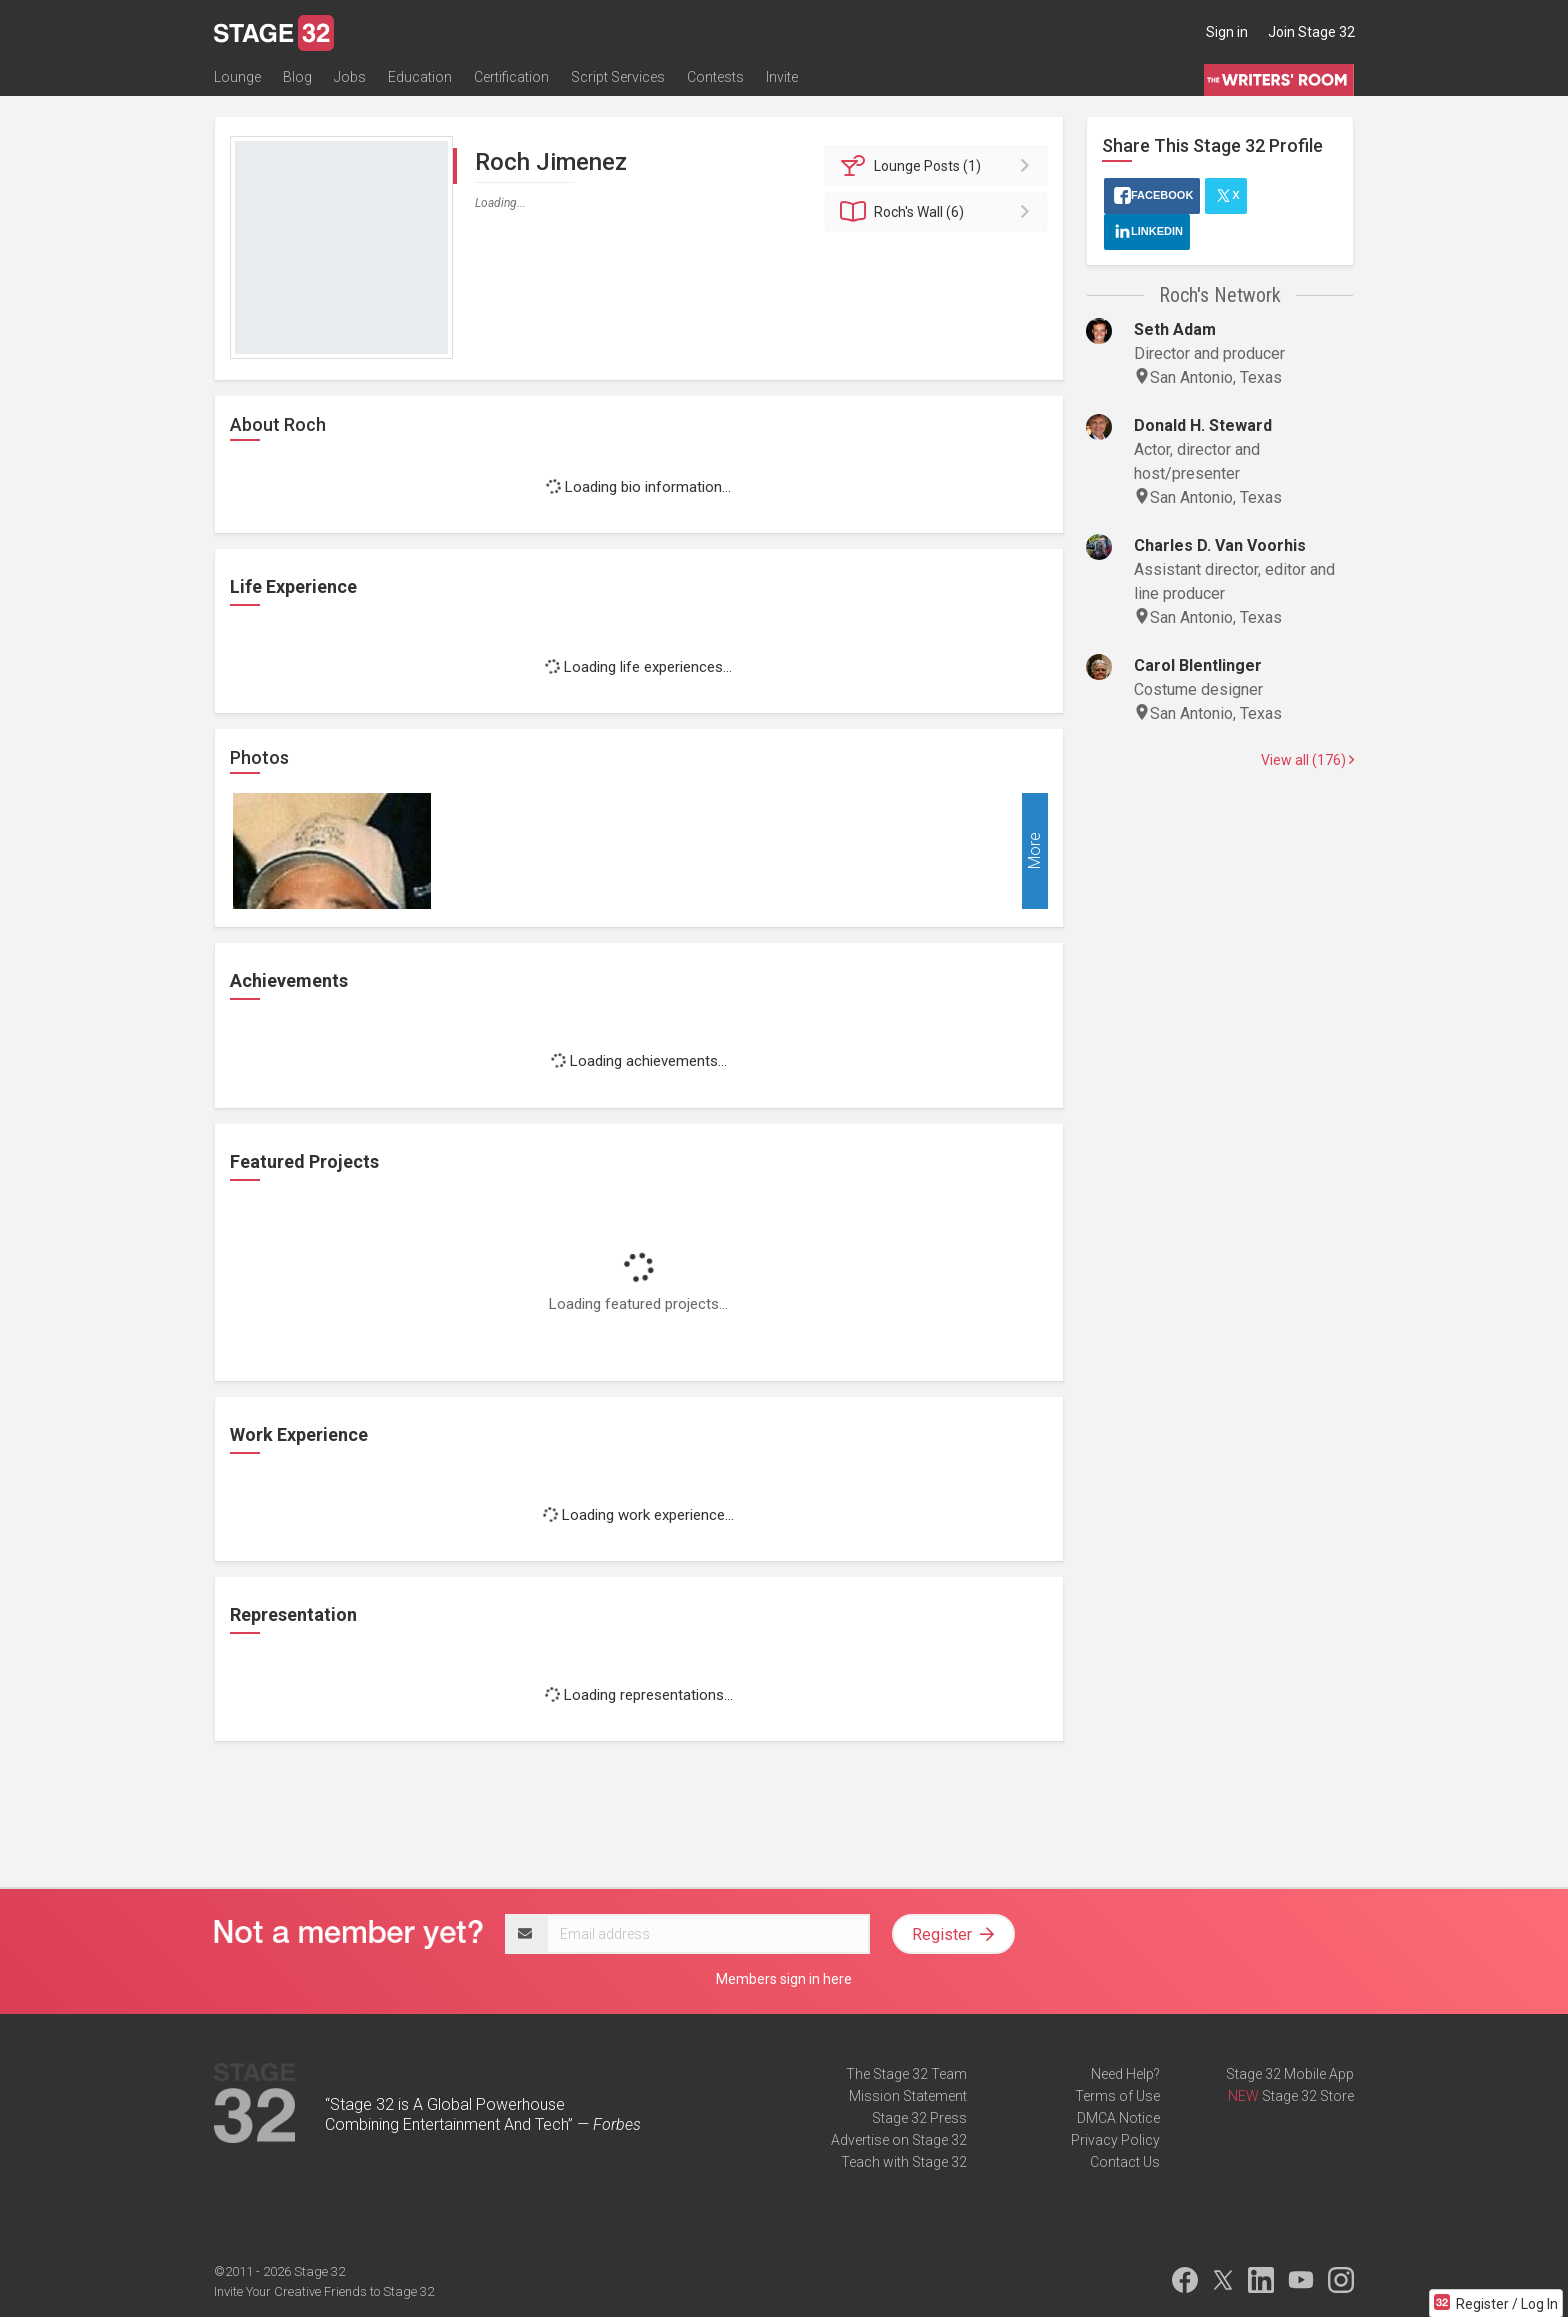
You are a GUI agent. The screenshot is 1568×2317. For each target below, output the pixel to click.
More (1034, 851)
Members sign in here (784, 1979)
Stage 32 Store (1308, 2096)
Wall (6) (939, 212)
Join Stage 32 (1311, 32)
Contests (715, 77)
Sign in (1227, 32)
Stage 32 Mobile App (1290, 2074)
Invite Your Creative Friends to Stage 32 (324, 2291)
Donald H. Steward (1203, 425)
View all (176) (1307, 760)
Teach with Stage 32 (904, 2162)
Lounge (237, 77)
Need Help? (1125, 2074)
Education (420, 77)
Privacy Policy (1115, 2140)
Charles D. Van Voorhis (1220, 545)
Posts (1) (939, 166)
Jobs (350, 77)
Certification (511, 77)
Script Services (618, 77)
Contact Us (1125, 2162)
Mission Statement (908, 2096)
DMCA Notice (1118, 2118)
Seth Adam (1175, 329)
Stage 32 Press (919, 2118)
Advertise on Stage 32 (899, 2140)
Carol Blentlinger (1198, 665)
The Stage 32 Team (906, 2074)
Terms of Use (1117, 2096)
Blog (297, 77)
